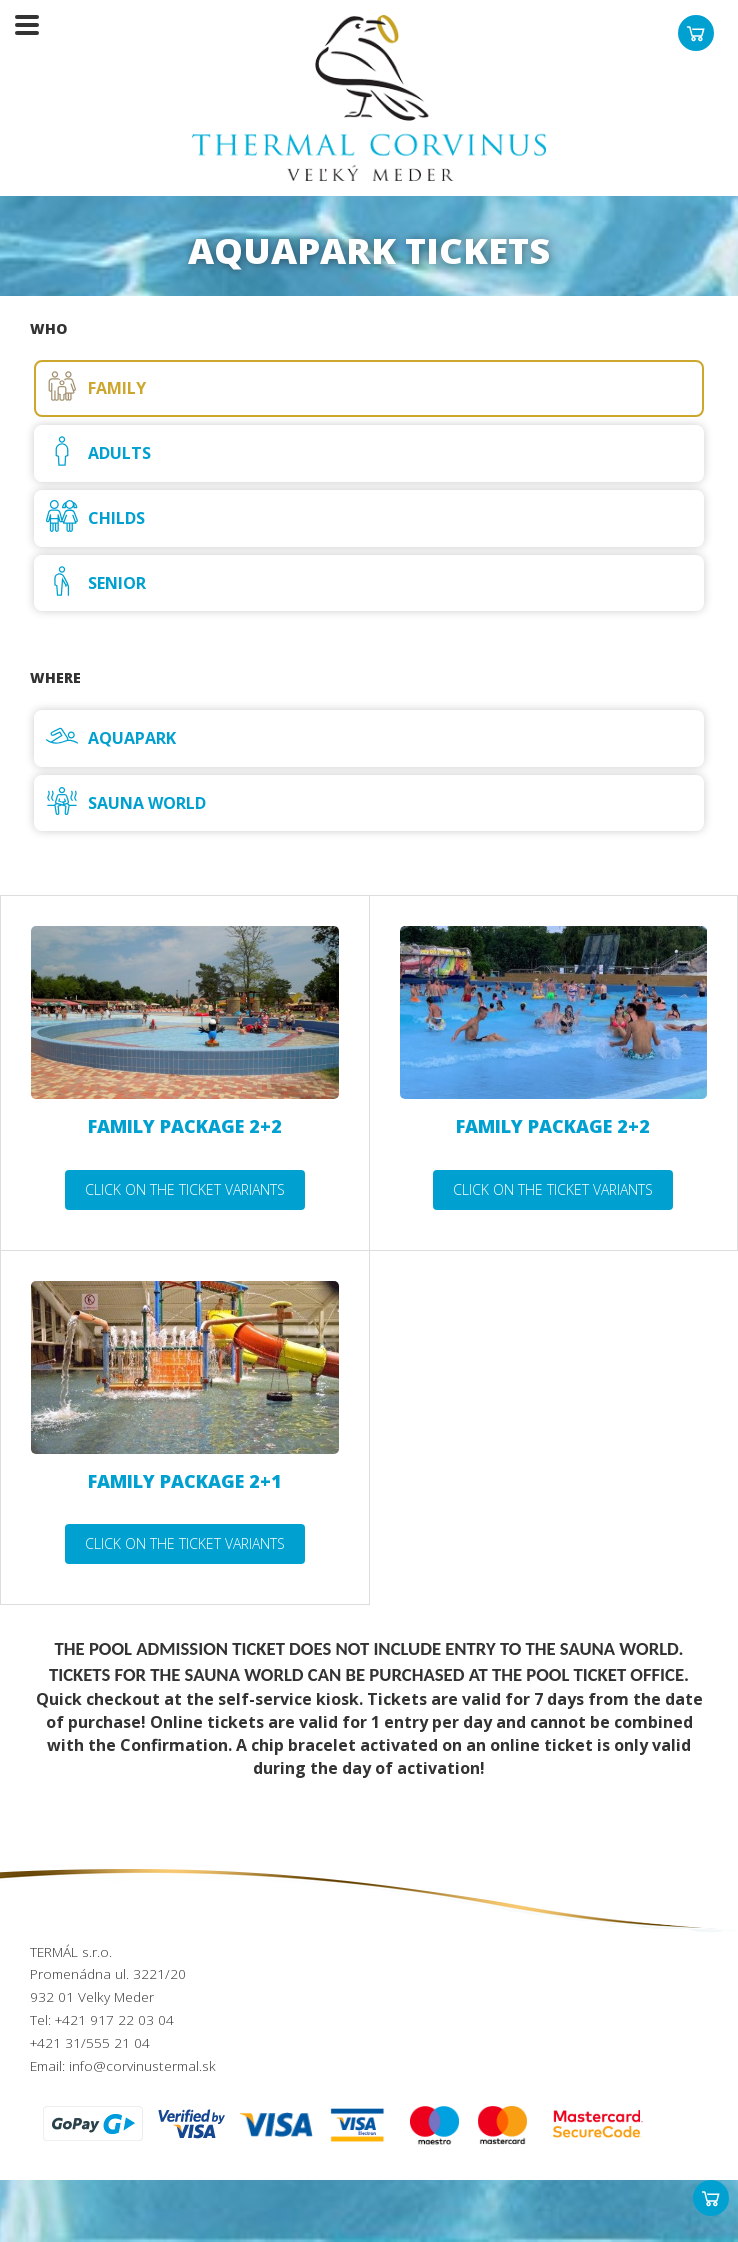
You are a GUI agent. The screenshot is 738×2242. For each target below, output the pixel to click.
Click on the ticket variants (185, 1189)
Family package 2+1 (185, 1481)
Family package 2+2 (185, 1126)
